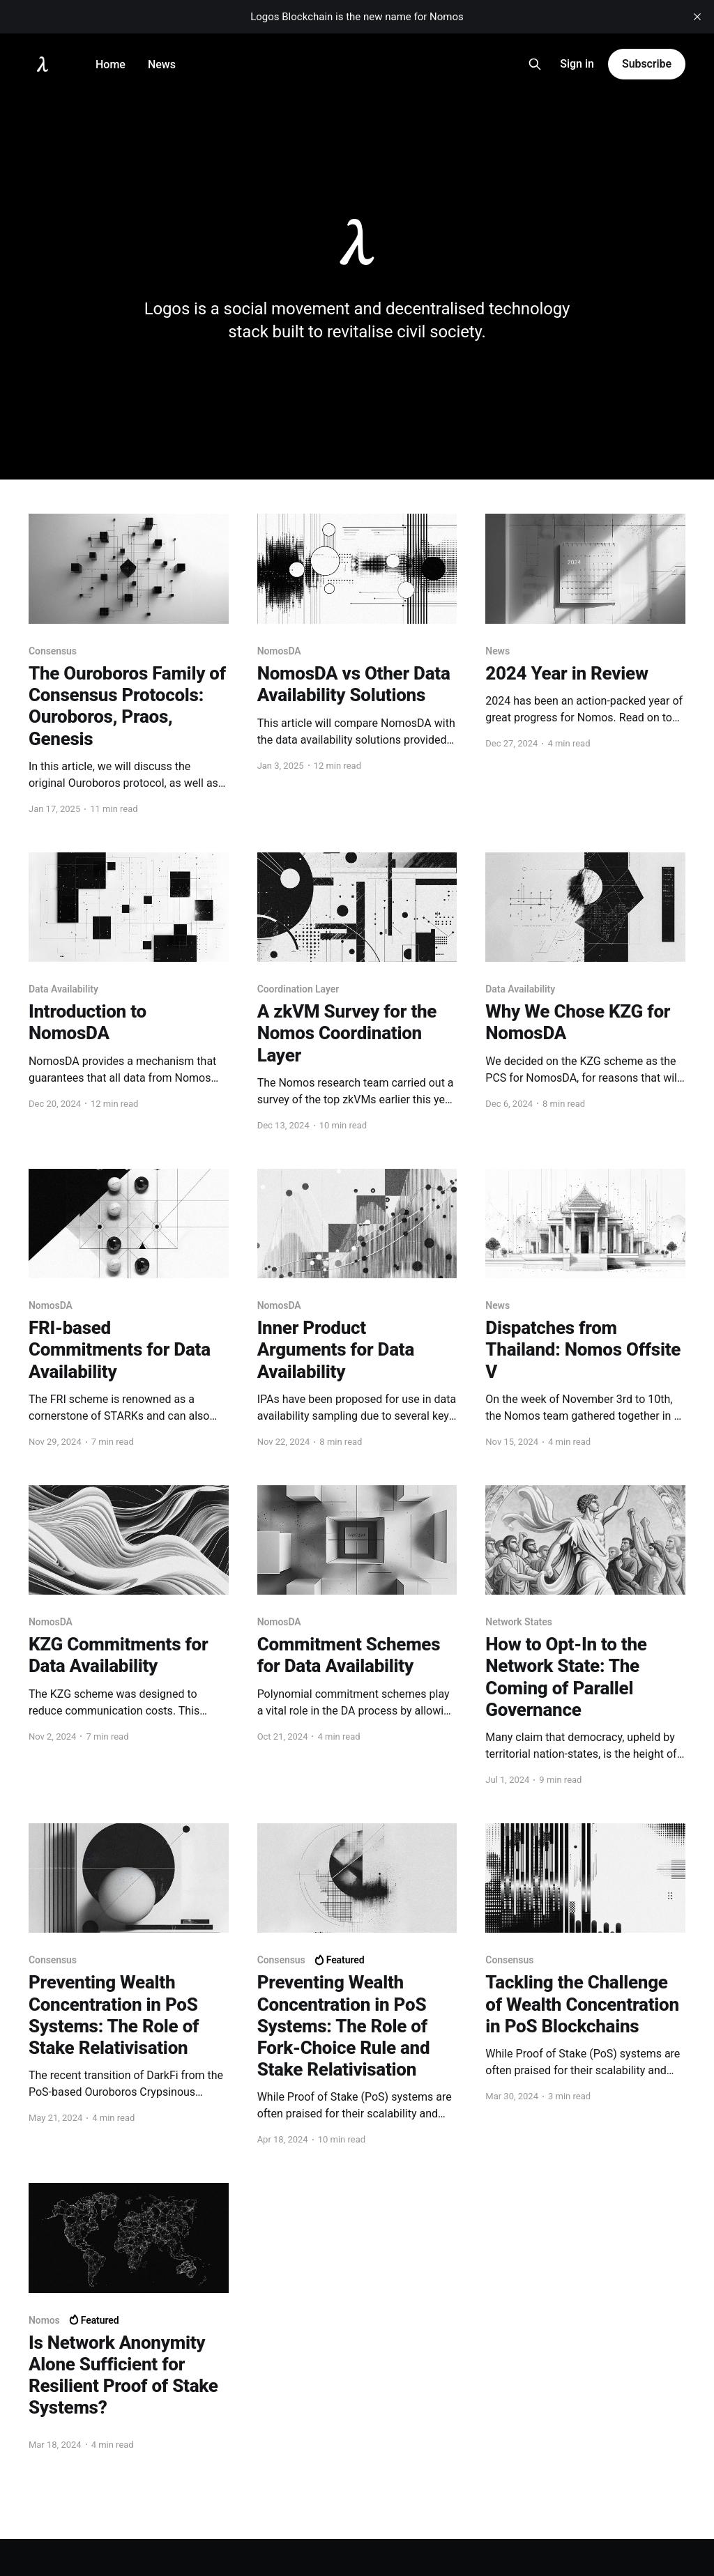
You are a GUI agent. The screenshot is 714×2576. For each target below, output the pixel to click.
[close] (697, 17)
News (162, 64)
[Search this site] (535, 64)
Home (111, 64)
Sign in (577, 63)
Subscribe (646, 63)
